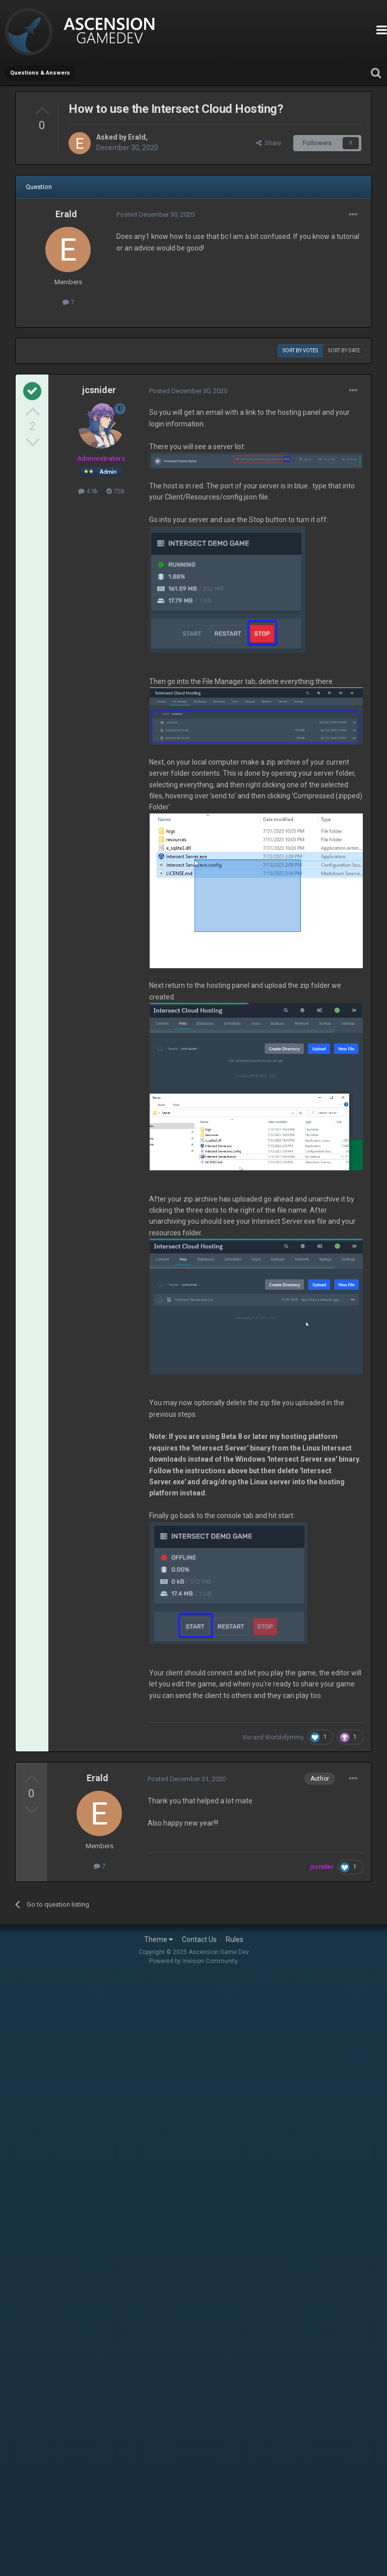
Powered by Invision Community (193, 1961)
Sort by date (344, 350)
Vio (246, 1737)
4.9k (88, 491)
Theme (158, 1939)
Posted (155, 214)
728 (115, 491)
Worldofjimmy (284, 1737)
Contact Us (199, 1939)
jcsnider (99, 390)
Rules (234, 1939)
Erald (137, 137)
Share (268, 143)
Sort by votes (300, 350)
